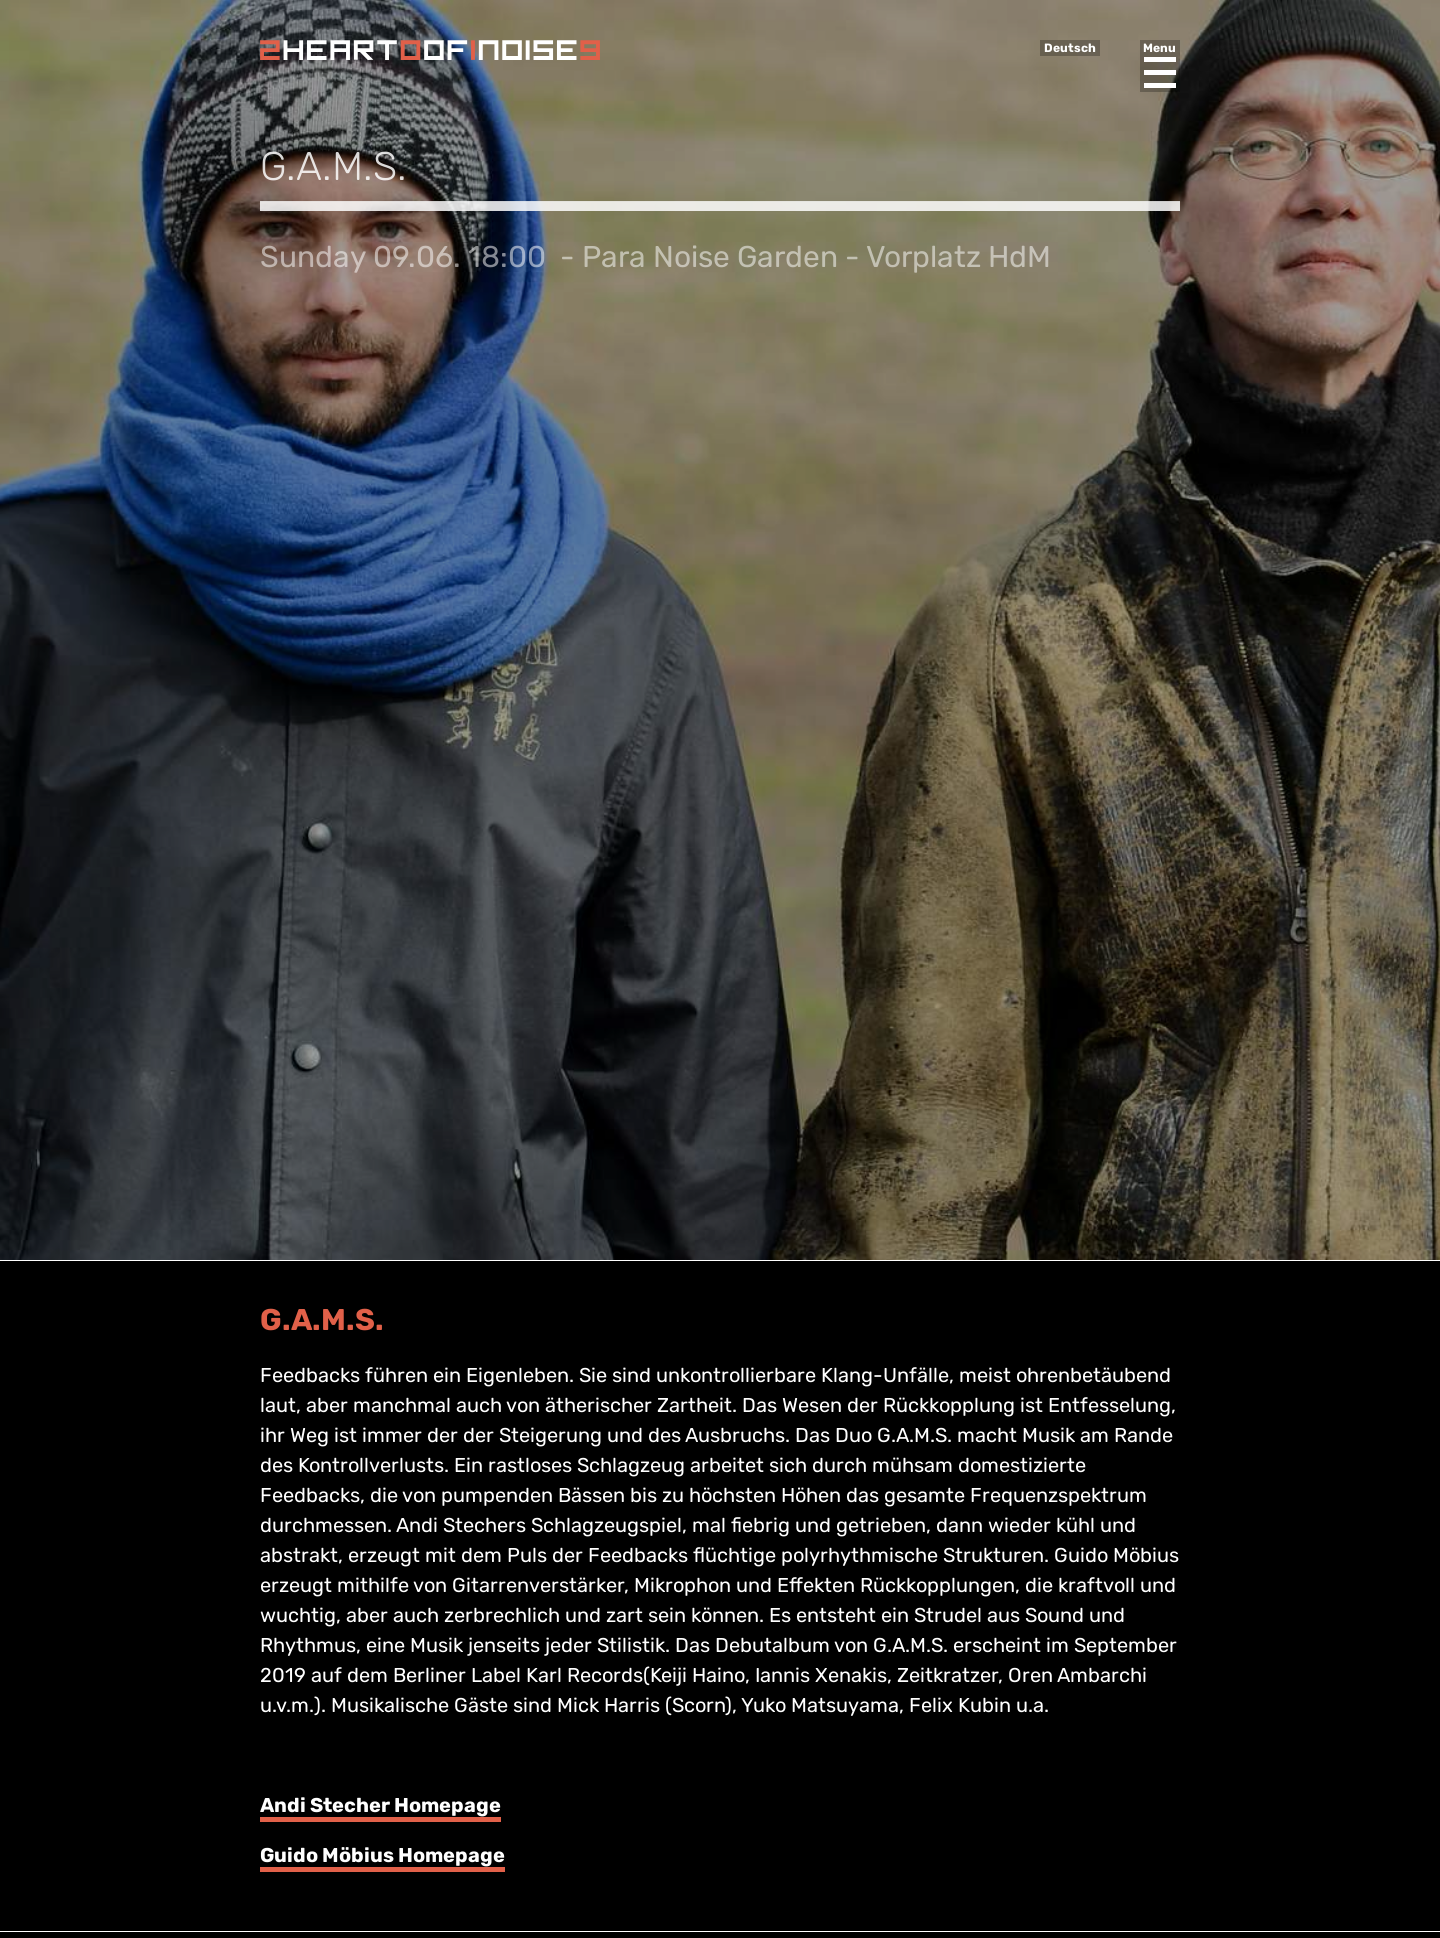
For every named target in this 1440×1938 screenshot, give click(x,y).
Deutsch (1070, 48)
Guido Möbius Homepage (382, 1855)
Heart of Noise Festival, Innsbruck (430, 50)
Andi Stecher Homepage (380, 1805)
